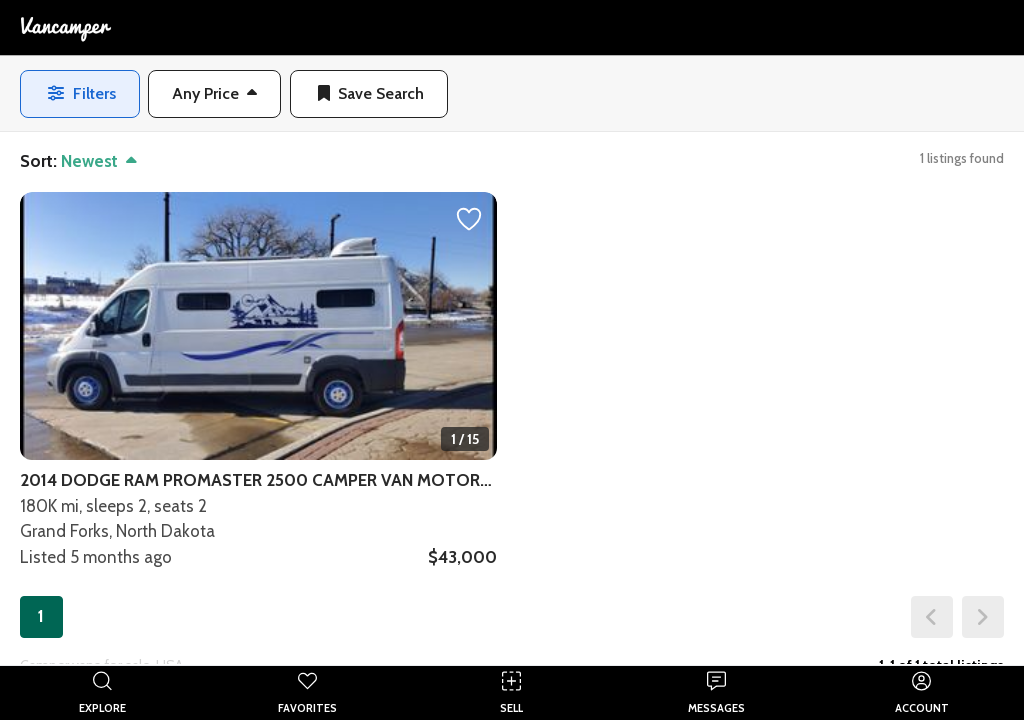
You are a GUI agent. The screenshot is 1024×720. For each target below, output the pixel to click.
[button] (214, 94)
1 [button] (41, 616)
